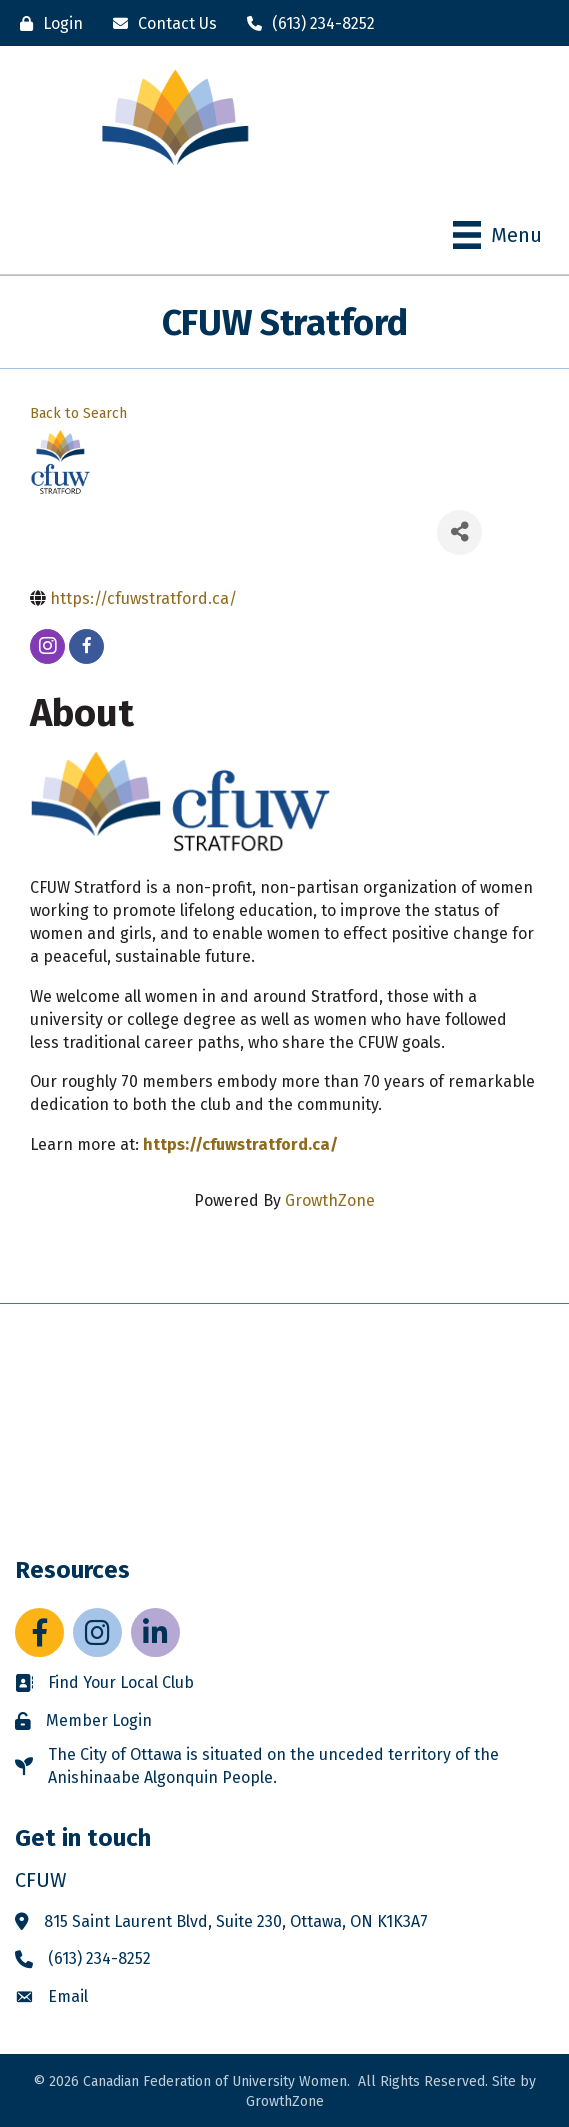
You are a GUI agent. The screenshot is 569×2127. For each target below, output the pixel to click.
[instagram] (47, 646)
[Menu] (497, 235)
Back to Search (78, 413)
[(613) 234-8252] (306, 23)
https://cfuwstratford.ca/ (240, 1144)
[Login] (46, 23)
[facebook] (86, 646)
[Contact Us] (160, 23)
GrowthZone (330, 1200)
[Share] (459, 532)
